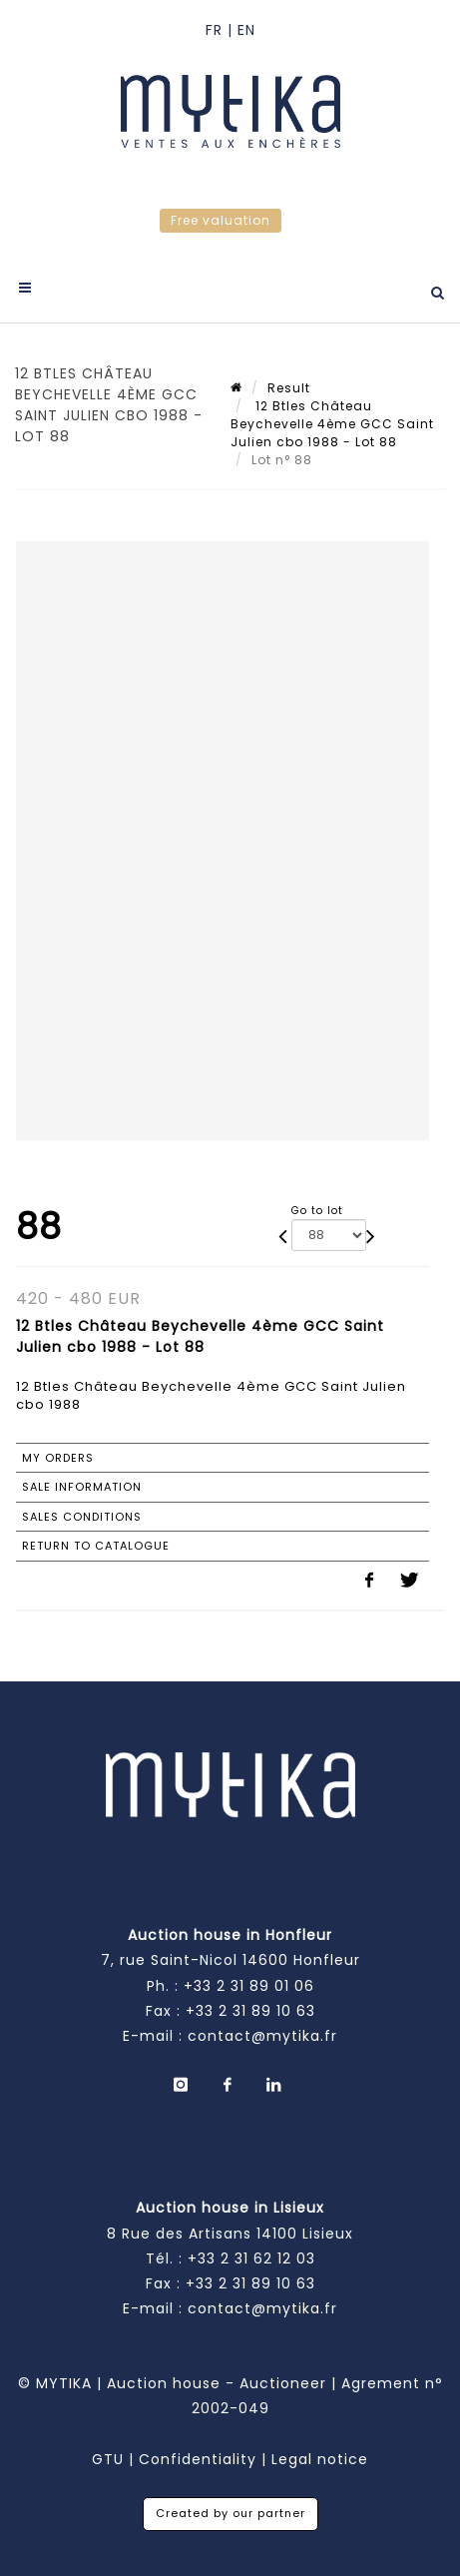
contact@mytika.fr (262, 2036)
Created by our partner (230, 2513)
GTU (108, 2459)
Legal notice (319, 2459)
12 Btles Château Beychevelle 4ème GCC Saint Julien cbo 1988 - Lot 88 (332, 423)
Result (288, 387)
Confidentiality (197, 2459)
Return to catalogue (96, 1546)
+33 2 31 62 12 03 (251, 2258)
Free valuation (220, 220)
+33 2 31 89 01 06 (249, 1986)
